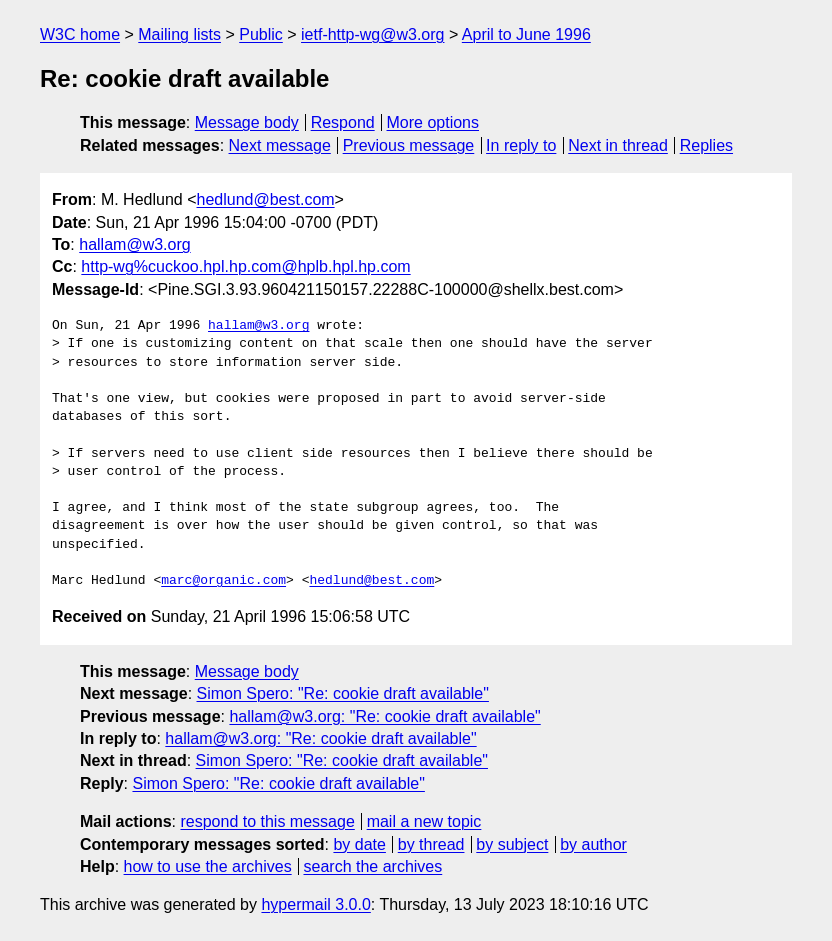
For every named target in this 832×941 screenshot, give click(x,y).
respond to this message (267, 821)
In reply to (521, 145)
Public (261, 34)
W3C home (80, 34)
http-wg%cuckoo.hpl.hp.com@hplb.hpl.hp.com (245, 266)
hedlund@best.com (266, 199)
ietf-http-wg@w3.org (372, 34)
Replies (706, 145)
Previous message (409, 145)
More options (433, 122)
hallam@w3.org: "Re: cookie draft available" (384, 716)
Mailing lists (179, 34)
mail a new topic (424, 821)
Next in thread (618, 145)
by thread (431, 844)
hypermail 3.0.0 (315, 904)
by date (359, 844)
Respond (343, 122)
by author (593, 844)
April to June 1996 (526, 34)
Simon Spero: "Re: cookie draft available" (343, 693)
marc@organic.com (223, 581)
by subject (512, 844)
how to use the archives (208, 866)
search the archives (373, 866)
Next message (280, 145)
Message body (247, 122)
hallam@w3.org (134, 244)
